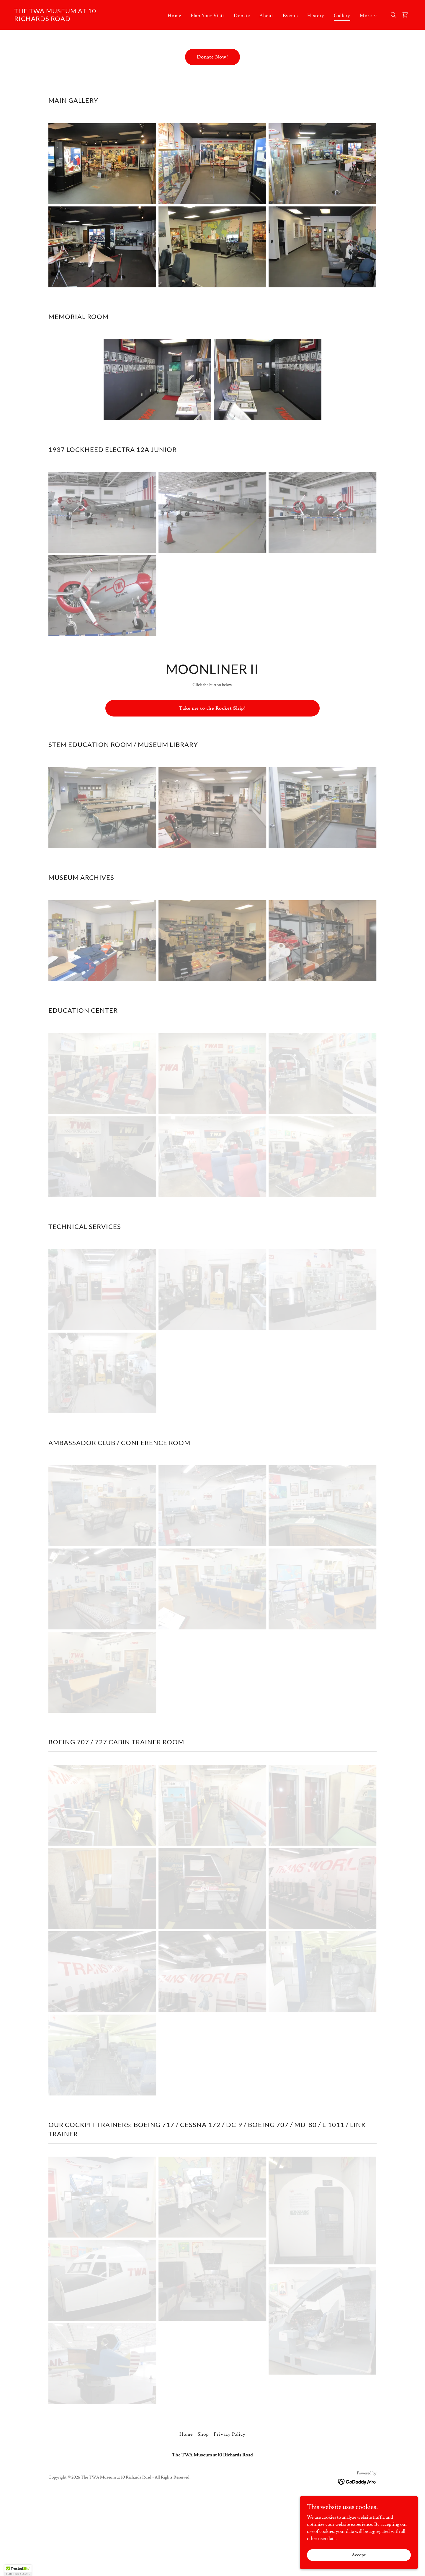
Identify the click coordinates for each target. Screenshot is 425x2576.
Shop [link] (203, 2434)
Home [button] (186, 2434)
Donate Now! (212, 57)
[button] (369, 15)
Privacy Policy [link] (229, 2434)
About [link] (266, 16)
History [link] (315, 16)
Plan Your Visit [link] (207, 16)
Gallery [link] (342, 16)
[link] (69, 19)
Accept (359, 2554)
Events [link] (290, 16)
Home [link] (174, 16)
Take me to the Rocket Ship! (212, 708)
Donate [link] (242, 16)
